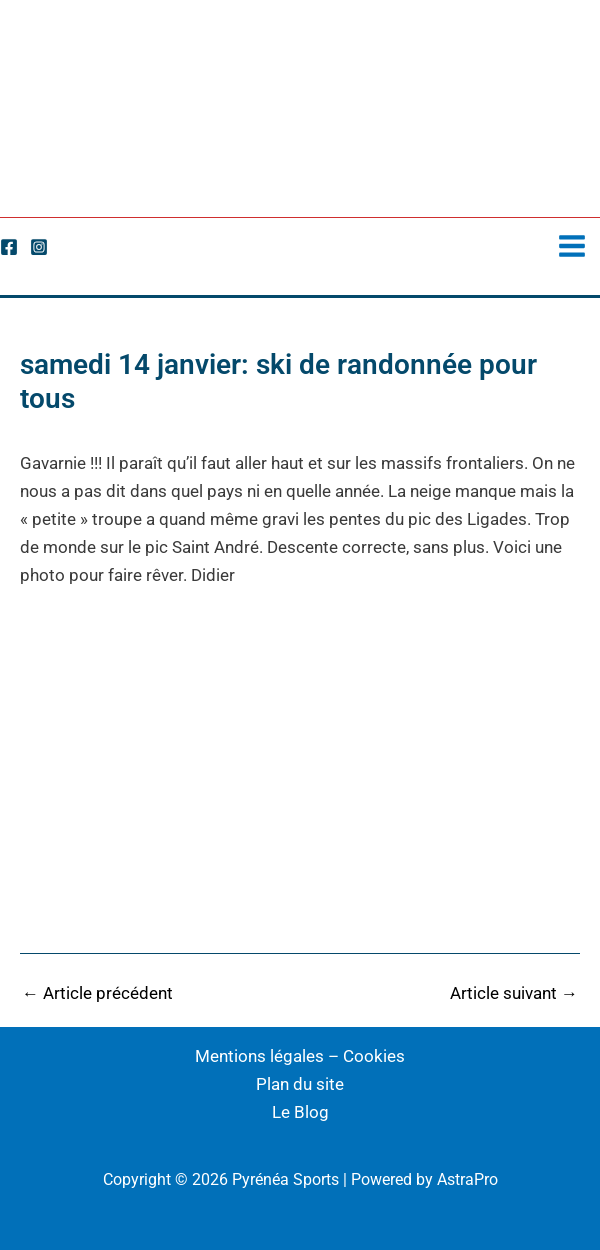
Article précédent (97, 993)
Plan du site (300, 1084)
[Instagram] (39, 247)
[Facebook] (9, 247)
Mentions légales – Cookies (300, 1056)
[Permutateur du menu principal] (573, 246)
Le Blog (300, 1112)
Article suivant (514, 993)
